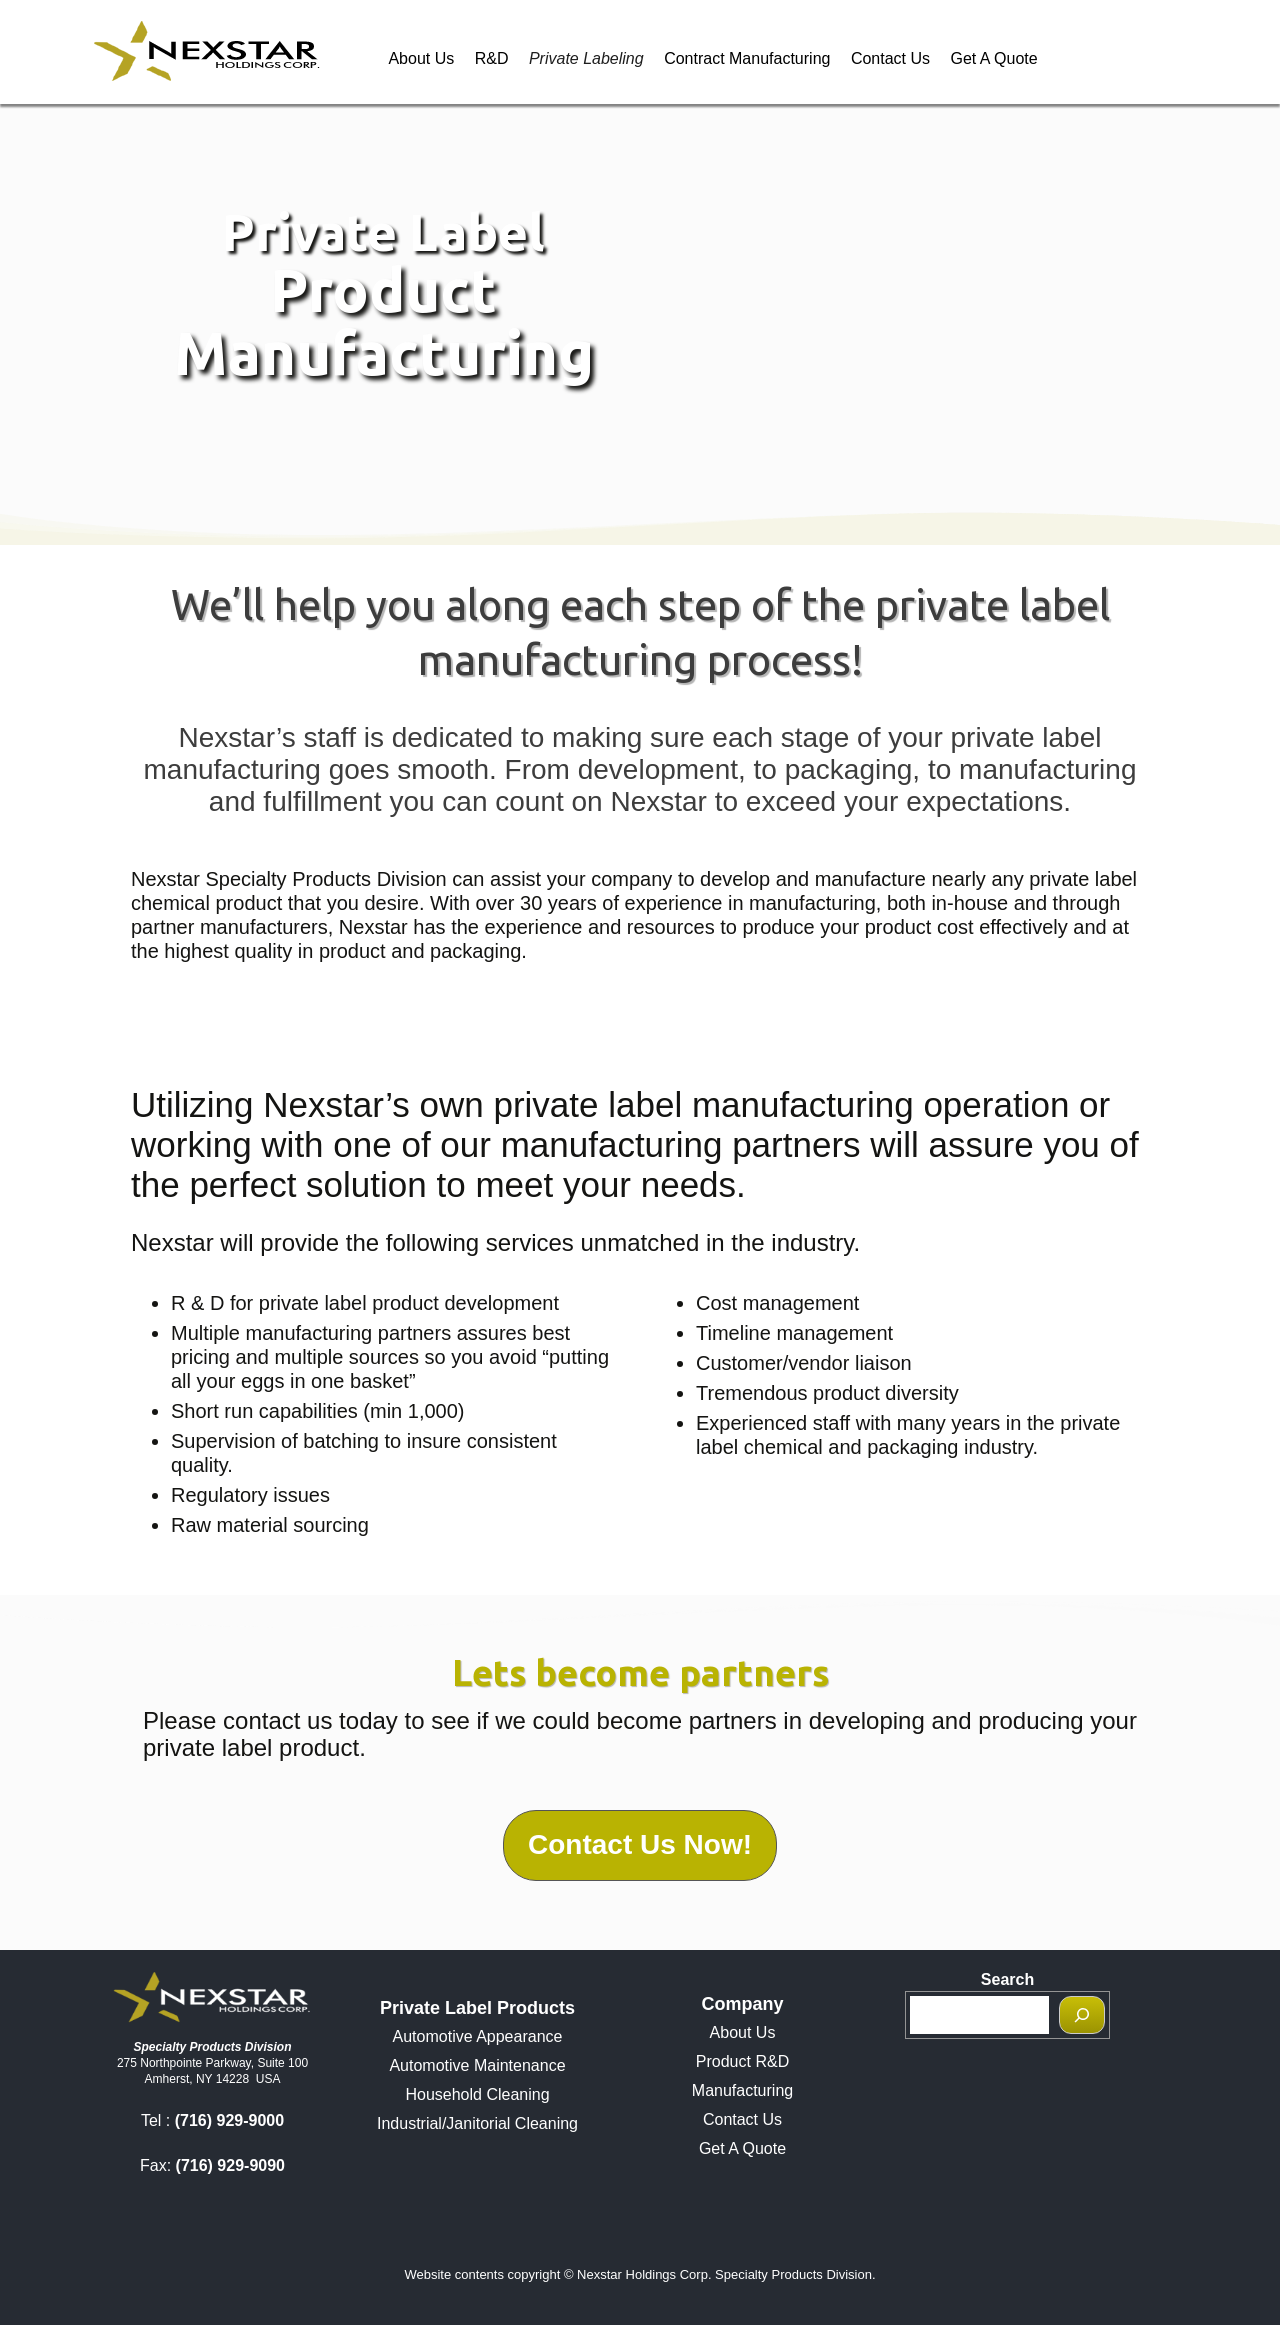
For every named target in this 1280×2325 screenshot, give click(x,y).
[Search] (1082, 2015)
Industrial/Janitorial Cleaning (477, 2123)
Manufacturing (742, 2090)
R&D (492, 58)
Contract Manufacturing (747, 58)
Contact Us (890, 58)
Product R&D (742, 2061)
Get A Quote (993, 58)
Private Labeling (586, 58)
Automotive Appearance (478, 2036)
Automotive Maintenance (477, 2065)
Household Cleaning (477, 2094)
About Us (421, 58)
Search (1007, 1979)
